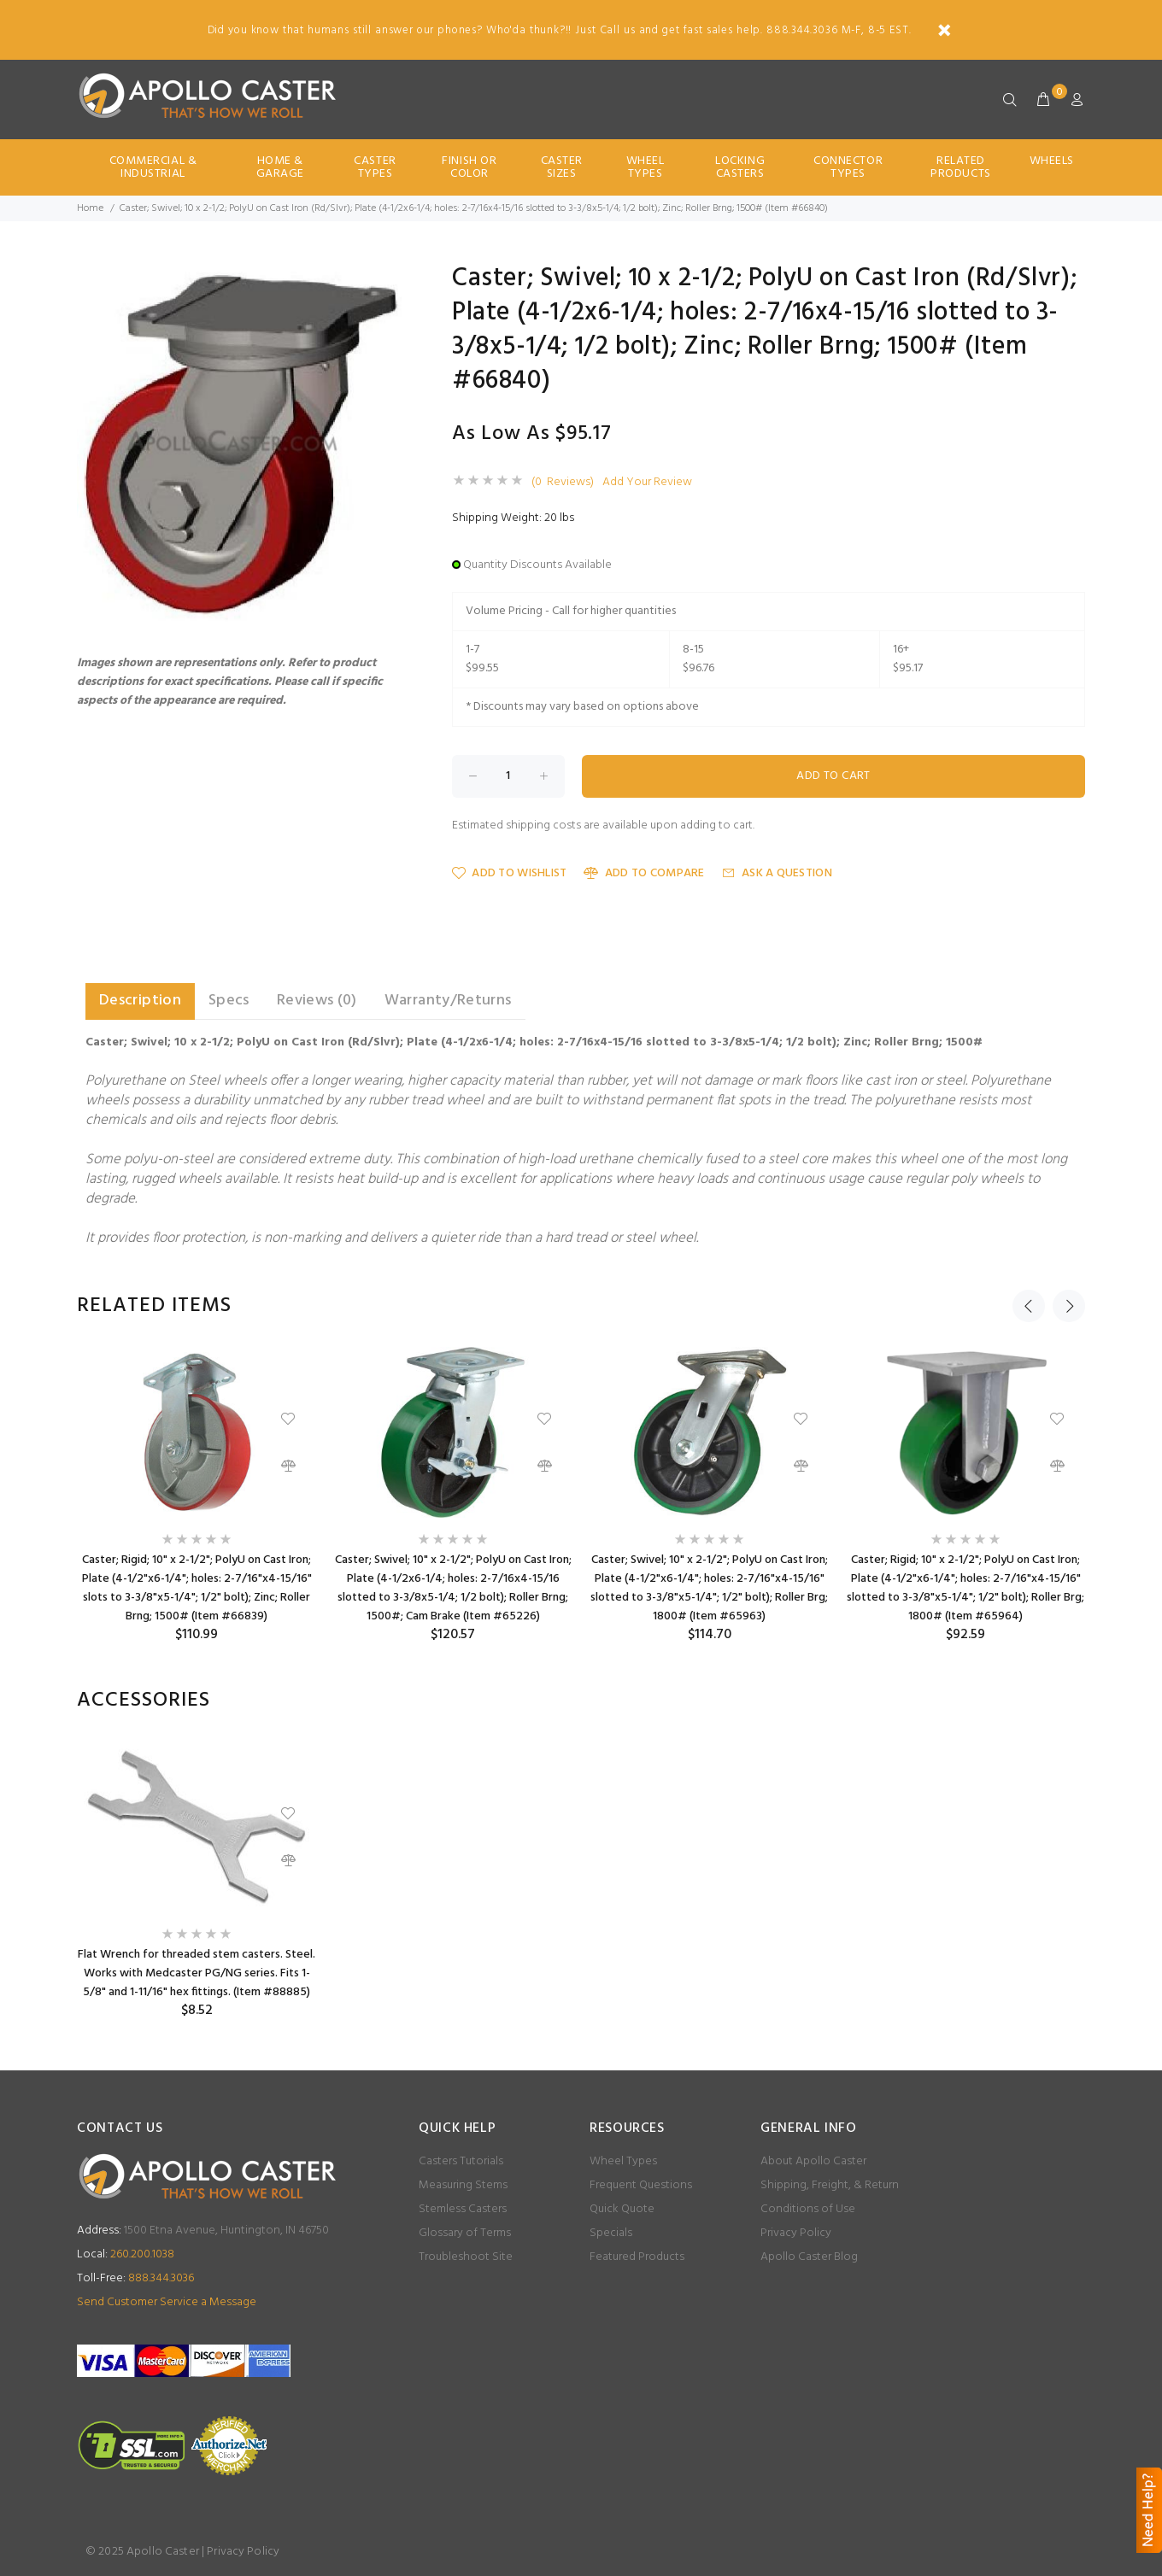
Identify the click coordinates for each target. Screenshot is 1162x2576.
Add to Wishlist (509, 873)
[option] (196, 1495)
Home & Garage (280, 167)
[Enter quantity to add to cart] (508, 776)
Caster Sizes (562, 167)
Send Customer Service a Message (166, 2302)
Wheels (1052, 161)
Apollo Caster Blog (809, 2257)
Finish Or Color (469, 167)
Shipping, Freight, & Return (829, 2185)
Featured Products (637, 2257)
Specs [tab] (228, 1000)
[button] (386, 281)
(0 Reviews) (562, 482)
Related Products (960, 167)
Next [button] (1069, 1306)
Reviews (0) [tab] (317, 1000)
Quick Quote (622, 2209)
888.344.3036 (135, 2278)
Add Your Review (647, 482)
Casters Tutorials (461, 2161)
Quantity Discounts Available (537, 565)
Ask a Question (777, 873)
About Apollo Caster (813, 2161)
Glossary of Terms (465, 2233)
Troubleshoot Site (466, 2257)
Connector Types (848, 167)
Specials (611, 2233)
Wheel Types (645, 167)
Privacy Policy (795, 2233)
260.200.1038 (125, 2254)
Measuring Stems (463, 2185)
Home (90, 208)
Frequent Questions (641, 2185)
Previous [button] (1028, 1306)
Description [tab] (140, 1000)
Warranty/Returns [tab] (448, 1000)
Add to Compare (644, 873)
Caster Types (375, 167)
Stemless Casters (463, 2209)
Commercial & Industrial (153, 167)
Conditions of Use (807, 2209)
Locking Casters (740, 167)
